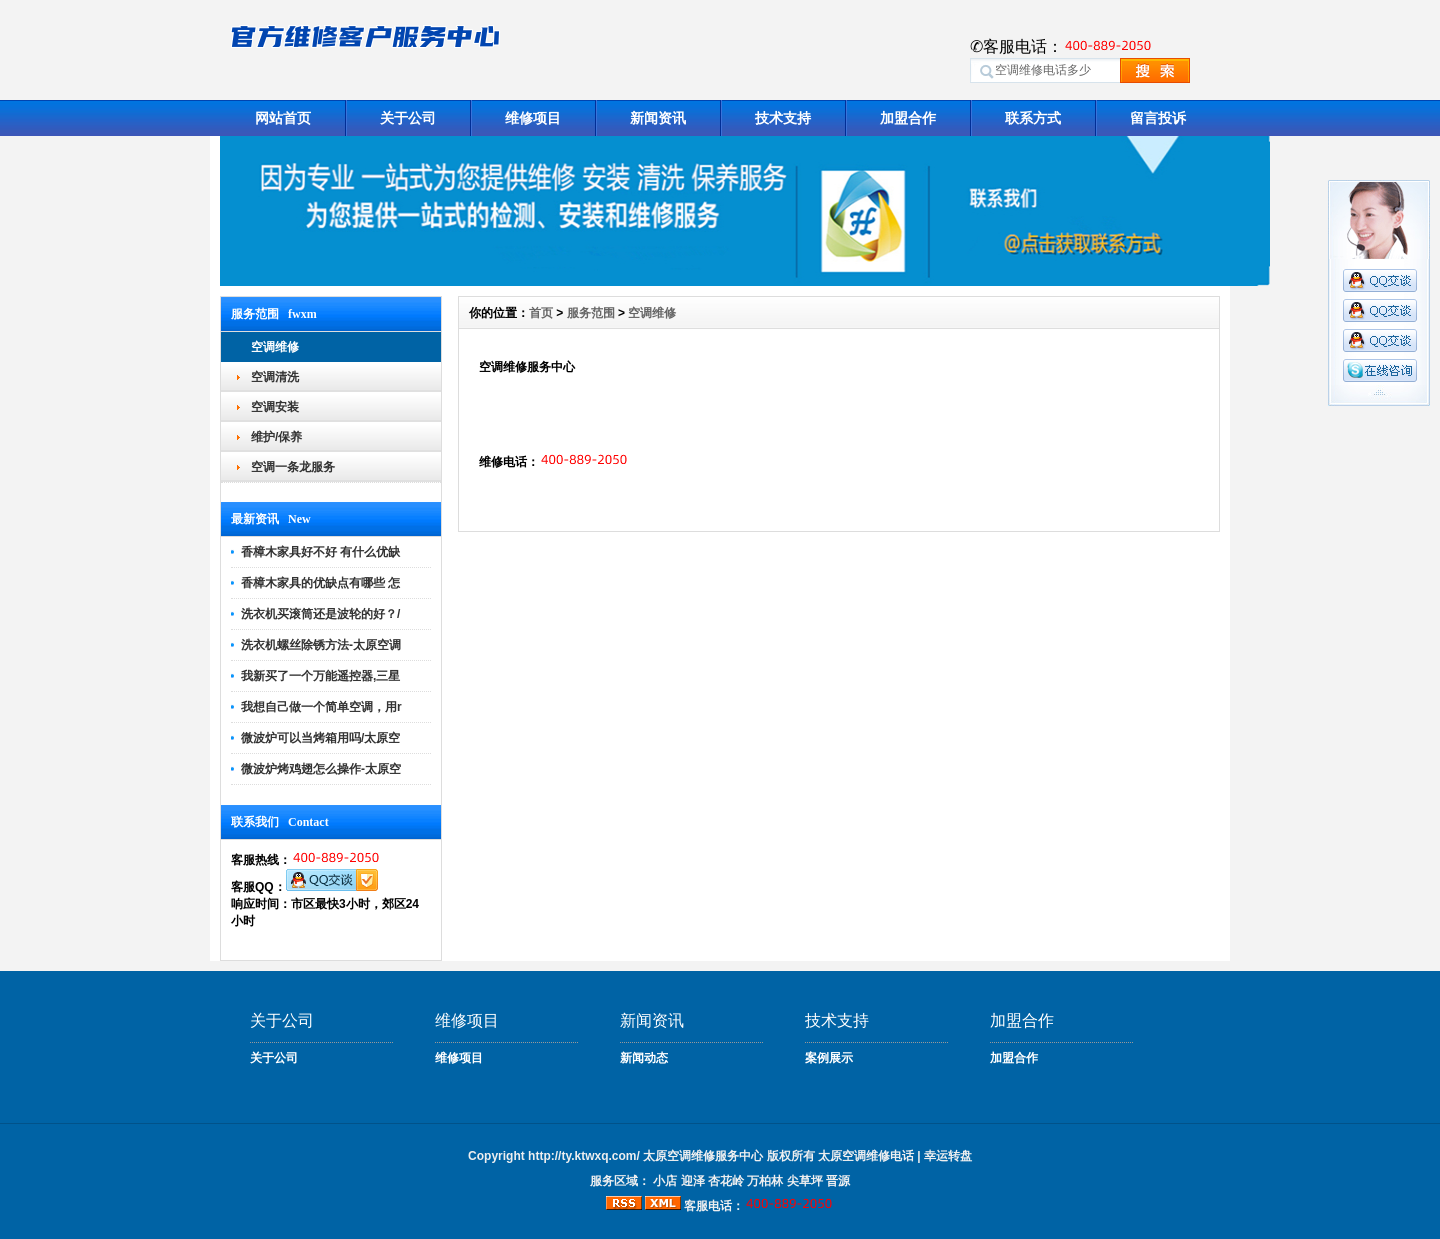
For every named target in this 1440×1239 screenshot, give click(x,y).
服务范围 (591, 313)
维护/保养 (276, 437)
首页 (541, 313)
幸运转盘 (948, 1156)
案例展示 (829, 1058)
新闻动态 (644, 1058)
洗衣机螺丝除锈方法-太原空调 (321, 645)
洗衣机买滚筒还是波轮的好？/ (320, 614)
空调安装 (275, 407)
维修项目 (533, 118)
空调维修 (275, 347)
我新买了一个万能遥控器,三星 (320, 676)
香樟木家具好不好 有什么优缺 (320, 552)
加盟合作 (908, 118)
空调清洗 (275, 377)
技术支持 (783, 118)
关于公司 (408, 118)
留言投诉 (1158, 118)
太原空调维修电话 (866, 1156)
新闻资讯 (658, 118)
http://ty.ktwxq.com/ (584, 1156)
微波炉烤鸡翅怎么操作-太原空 (321, 769)
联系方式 (1033, 118)
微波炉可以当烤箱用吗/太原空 (320, 738)
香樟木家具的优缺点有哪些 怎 (320, 583)
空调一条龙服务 (293, 467)
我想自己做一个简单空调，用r (321, 707)
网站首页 (283, 118)
